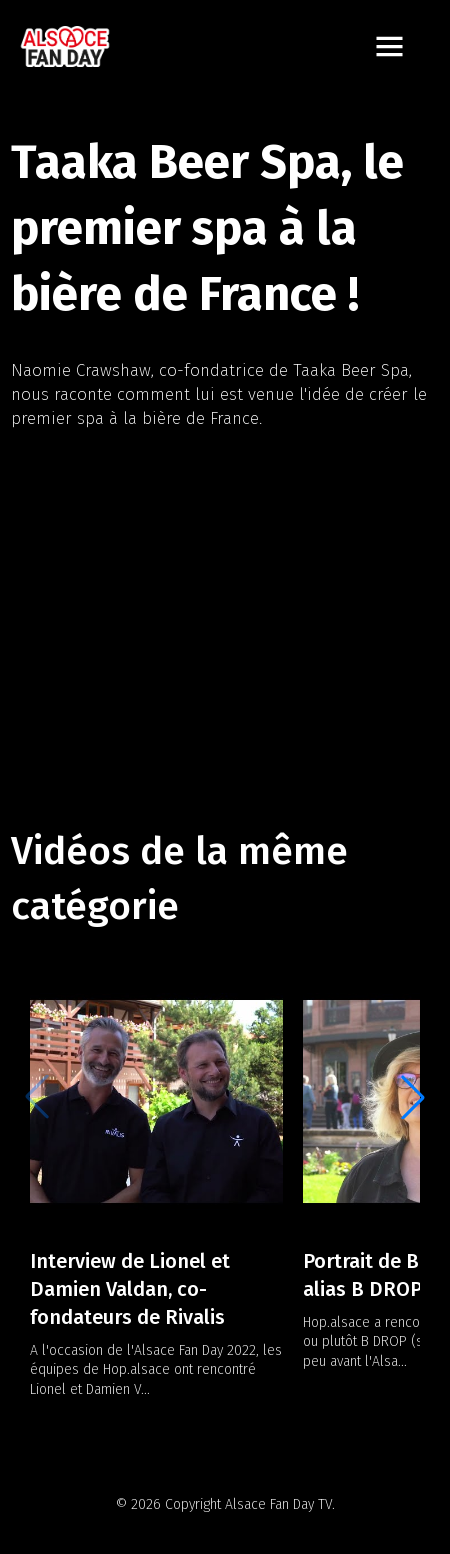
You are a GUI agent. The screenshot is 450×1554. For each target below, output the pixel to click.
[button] (413, 1097)
